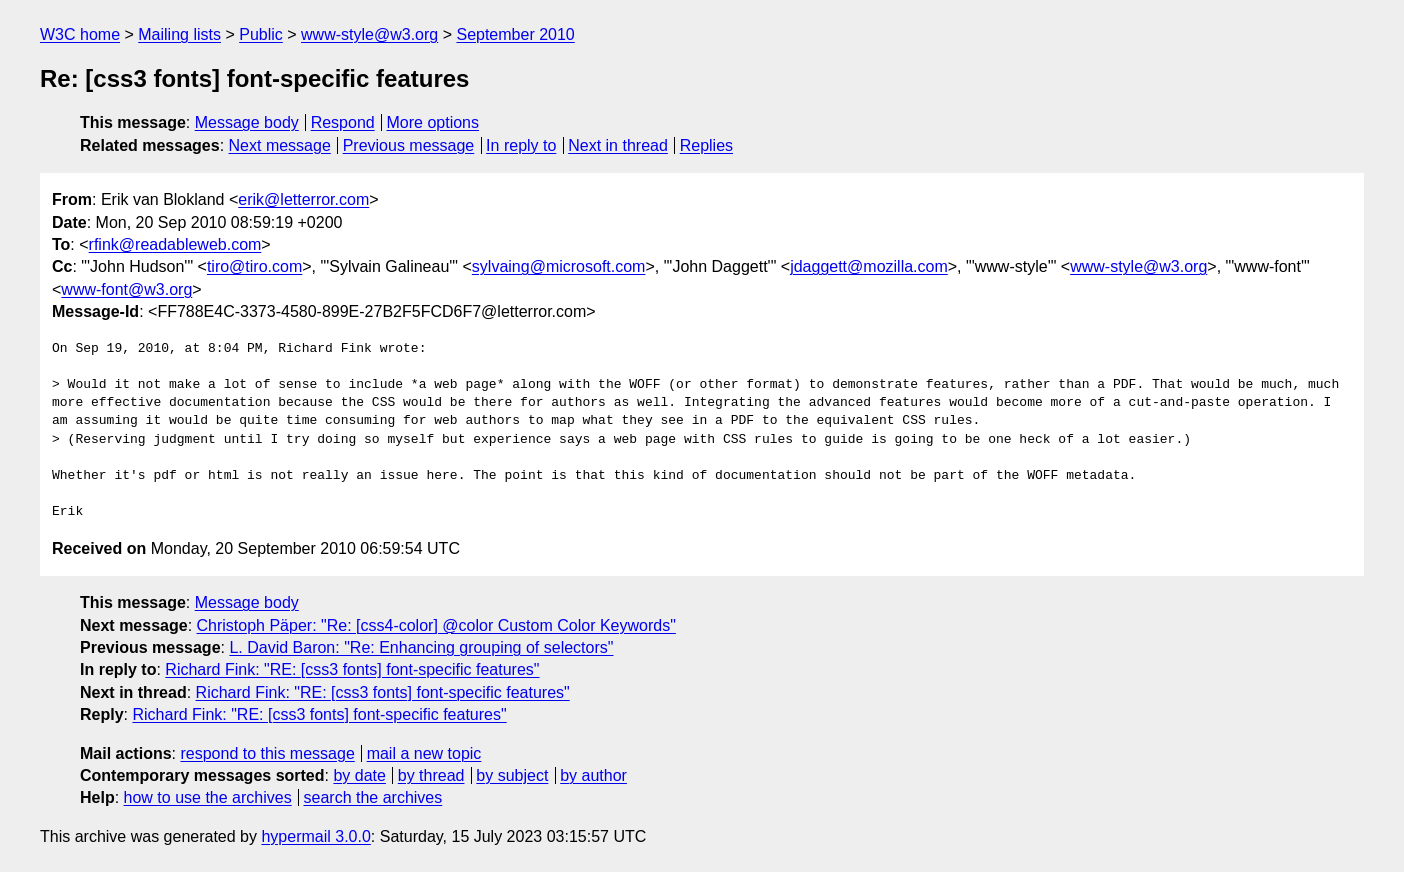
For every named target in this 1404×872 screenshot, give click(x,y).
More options (433, 122)
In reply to (521, 145)
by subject (512, 775)
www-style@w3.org (369, 34)
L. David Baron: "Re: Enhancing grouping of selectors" (421, 647)
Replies (706, 145)
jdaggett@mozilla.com (869, 266)
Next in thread (618, 145)
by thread (431, 775)
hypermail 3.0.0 (315, 836)
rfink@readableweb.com (175, 244)
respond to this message (267, 753)
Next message (280, 145)
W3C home (80, 34)
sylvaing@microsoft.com (559, 266)
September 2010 (515, 34)
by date (359, 775)
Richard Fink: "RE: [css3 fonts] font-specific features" (352, 669)
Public (261, 34)
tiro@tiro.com (254, 266)
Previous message (409, 145)
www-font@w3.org (126, 289)
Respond (343, 122)
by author (593, 775)
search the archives (373, 797)
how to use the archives (208, 797)
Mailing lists (179, 34)
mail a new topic (424, 753)
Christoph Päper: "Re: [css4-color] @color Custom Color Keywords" (436, 625)
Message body (247, 122)
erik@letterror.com (303, 199)
